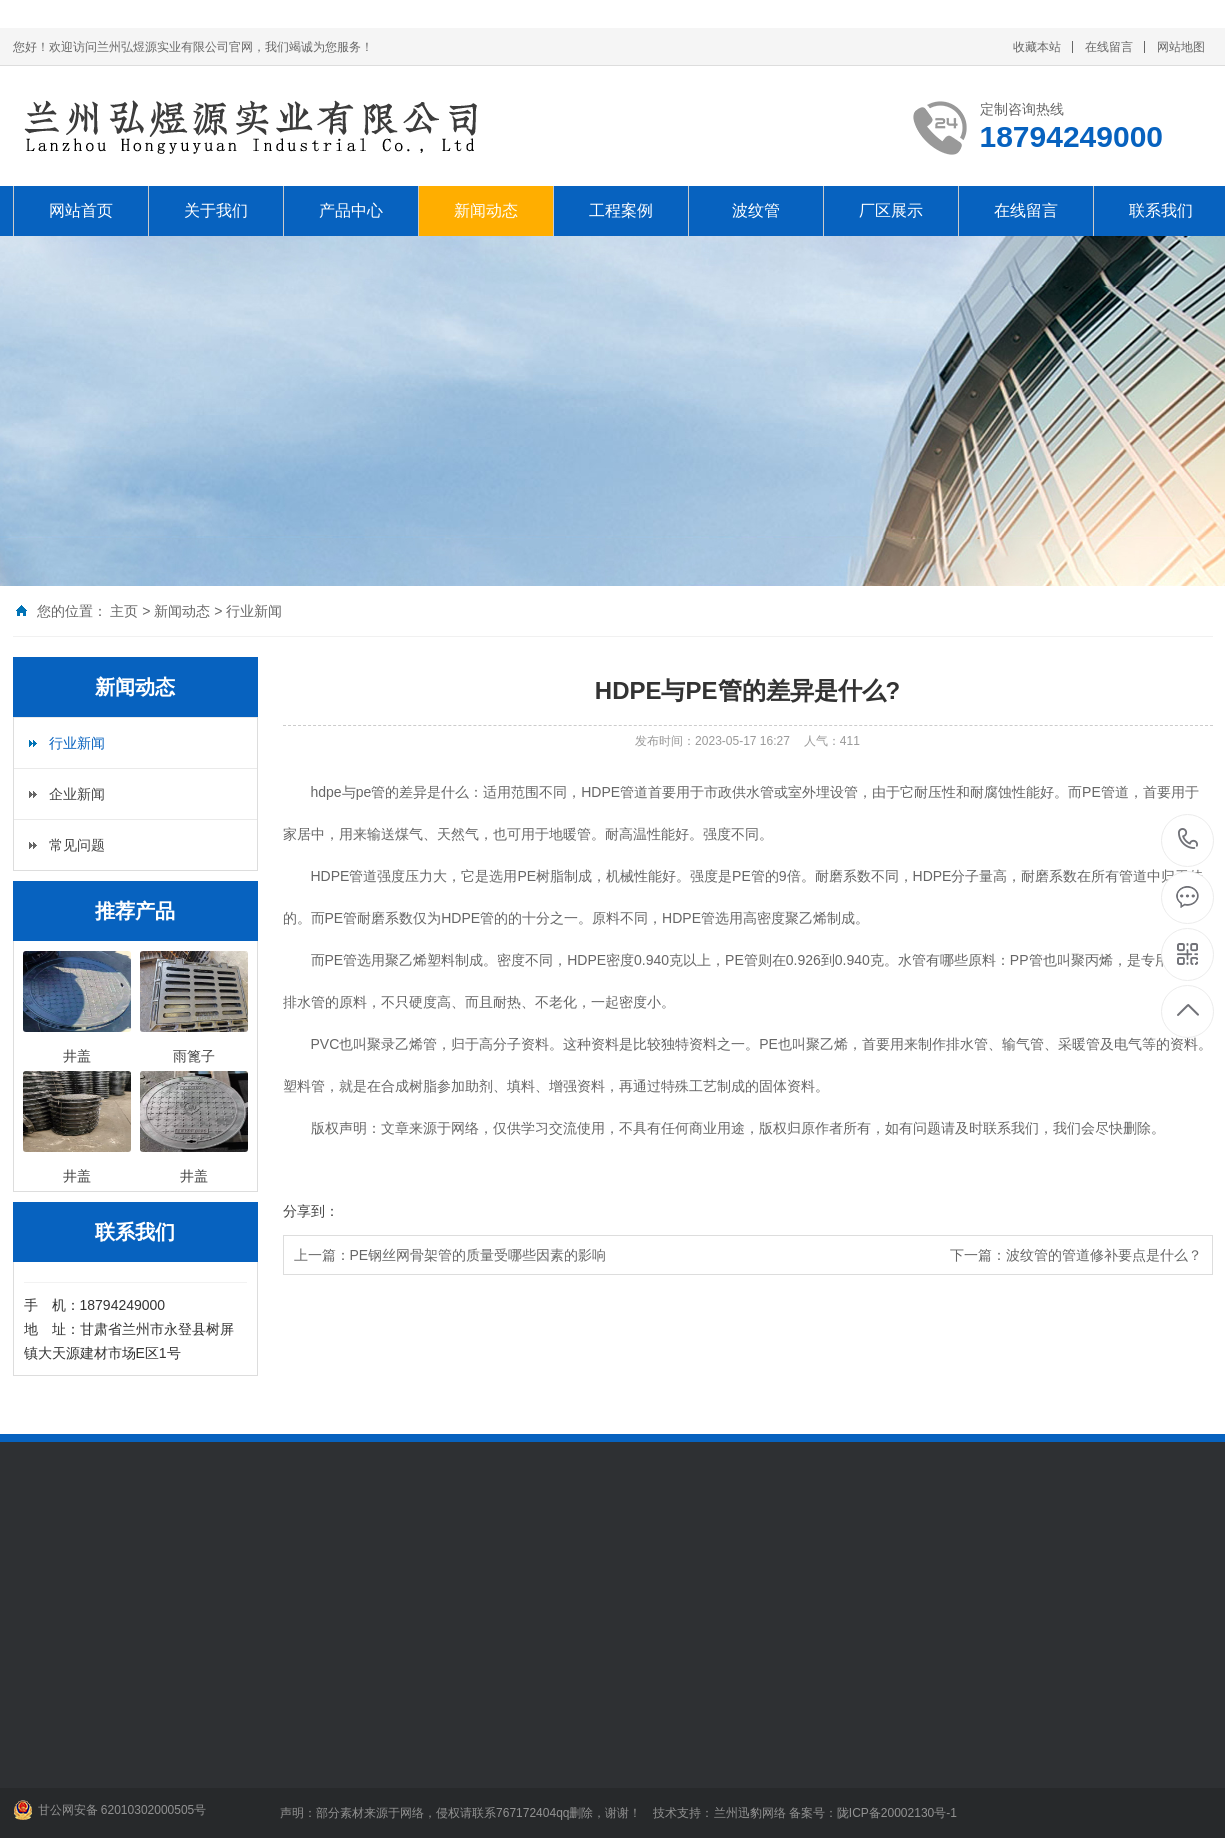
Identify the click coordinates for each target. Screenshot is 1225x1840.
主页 (124, 611)
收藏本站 (1037, 47)
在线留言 (1109, 47)
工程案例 (621, 210)
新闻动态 (486, 210)
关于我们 (216, 210)
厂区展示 (891, 210)
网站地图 (1181, 47)
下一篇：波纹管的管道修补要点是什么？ (1076, 1255)
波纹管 (756, 210)
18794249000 (1188, 839)
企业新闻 (77, 794)
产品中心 (351, 210)
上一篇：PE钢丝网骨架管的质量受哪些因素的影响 (450, 1255)
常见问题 (77, 845)
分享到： (311, 1211)
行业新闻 (254, 611)
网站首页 (81, 210)
